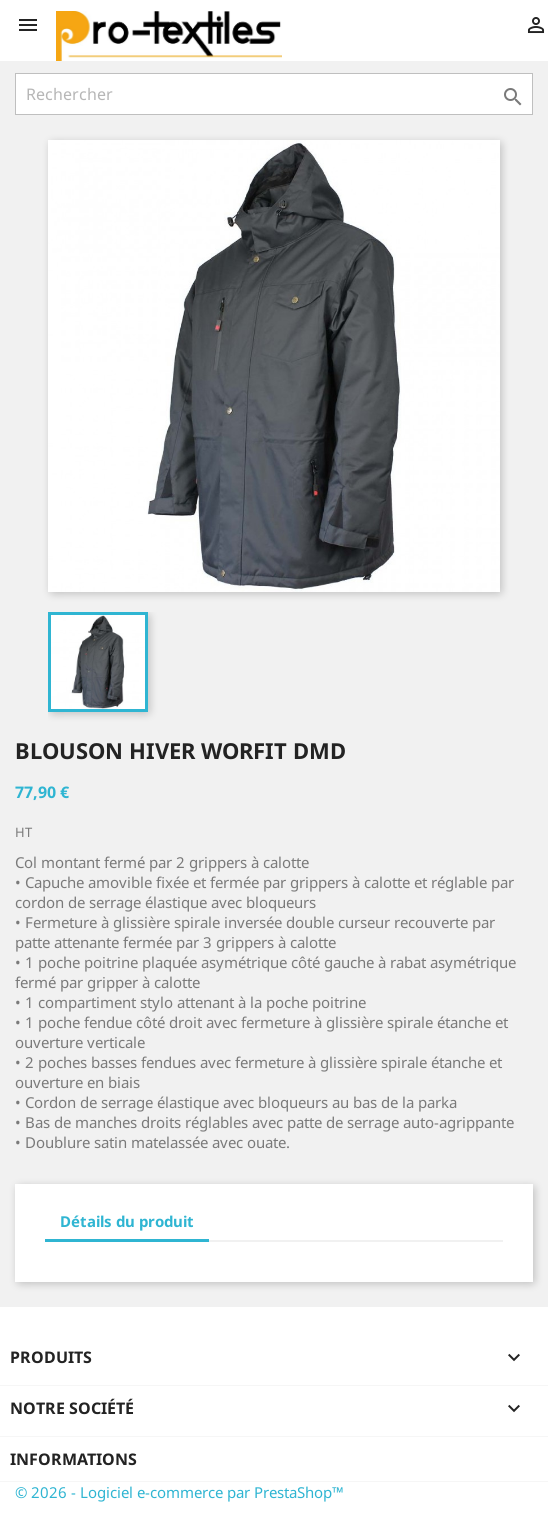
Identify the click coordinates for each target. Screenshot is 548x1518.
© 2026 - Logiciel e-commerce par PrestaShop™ (179, 1492)
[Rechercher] (274, 94)
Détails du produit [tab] (127, 1221)
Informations (73, 1459)
